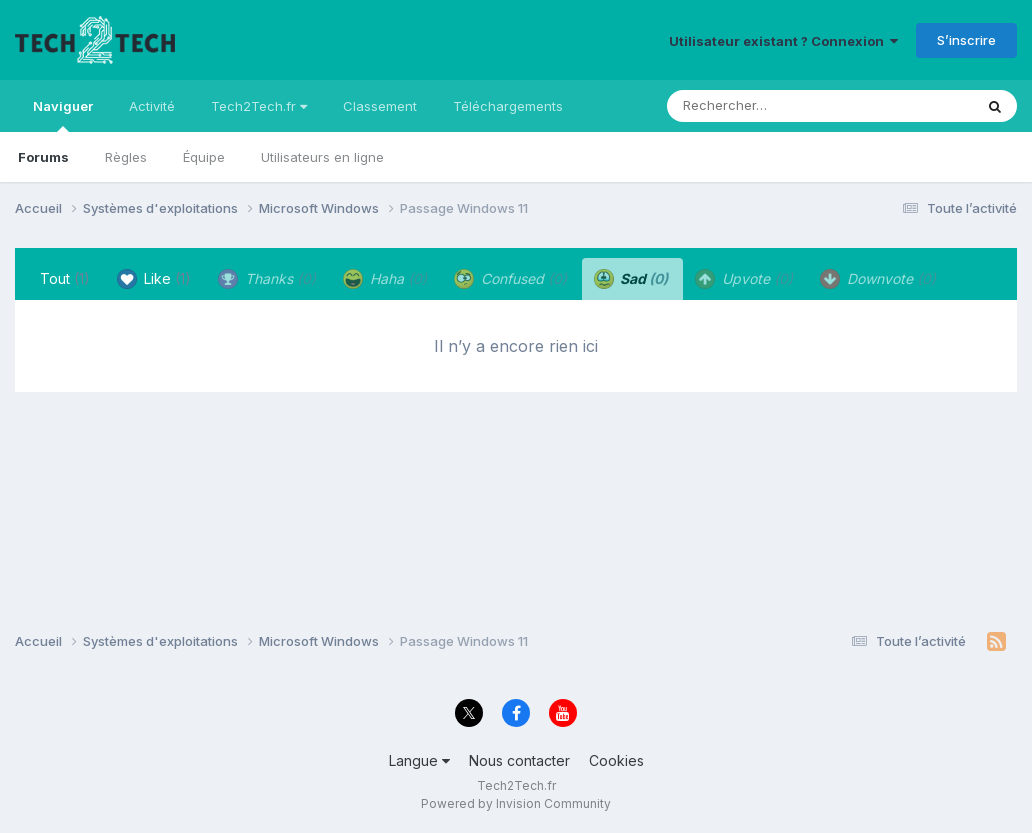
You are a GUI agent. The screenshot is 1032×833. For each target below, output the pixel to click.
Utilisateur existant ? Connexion (783, 41)
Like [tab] (154, 279)
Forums (43, 157)
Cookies (616, 760)
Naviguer (63, 115)
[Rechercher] (762, 106)
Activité (152, 106)
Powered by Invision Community (516, 803)
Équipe (204, 157)
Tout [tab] (65, 278)
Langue (419, 760)
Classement (380, 106)
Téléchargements (508, 106)
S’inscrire (966, 40)
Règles (126, 157)
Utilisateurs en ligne (322, 157)
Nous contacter (519, 760)
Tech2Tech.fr (259, 106)
